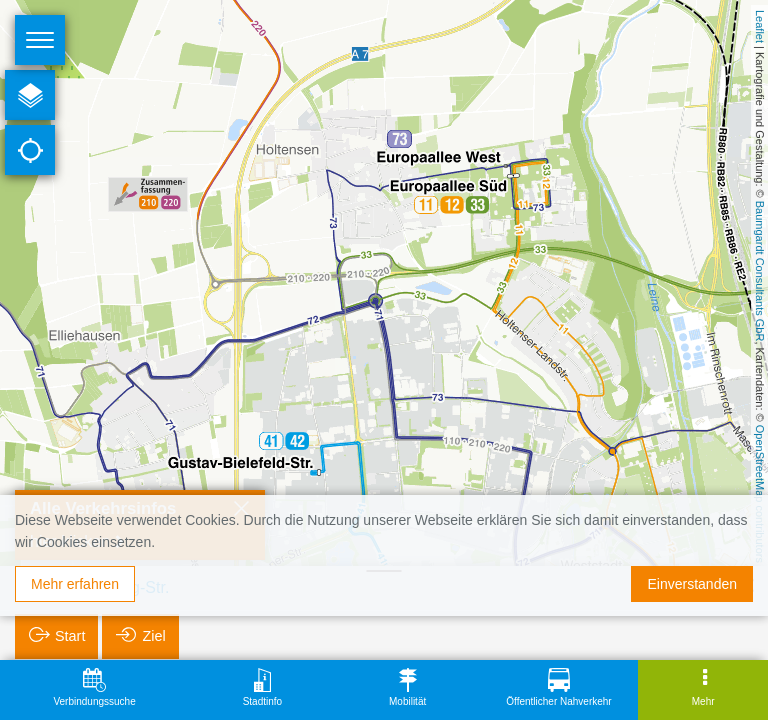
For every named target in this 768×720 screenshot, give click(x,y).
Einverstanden (692, 584)
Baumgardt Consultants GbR (760, 271)
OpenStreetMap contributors (760, 494)
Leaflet (760, 26)
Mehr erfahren (75, 584)
